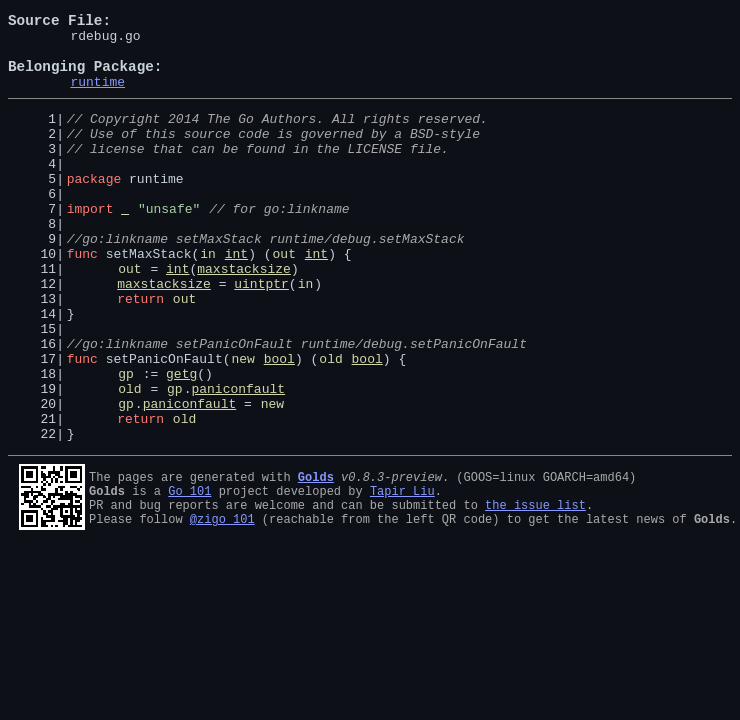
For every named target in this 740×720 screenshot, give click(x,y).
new (242, 424)
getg (181, 442)
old (330, 424)
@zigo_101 (222, 605)
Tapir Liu (402, 571)
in (208, 298)
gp (126, 442)
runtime (97, 96)
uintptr (261, 334)
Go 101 (189, 571)
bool (279, 424)
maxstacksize (244, 316)
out (284, 298)
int (236, 298)
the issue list (535, 588)
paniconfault (238, 460)
